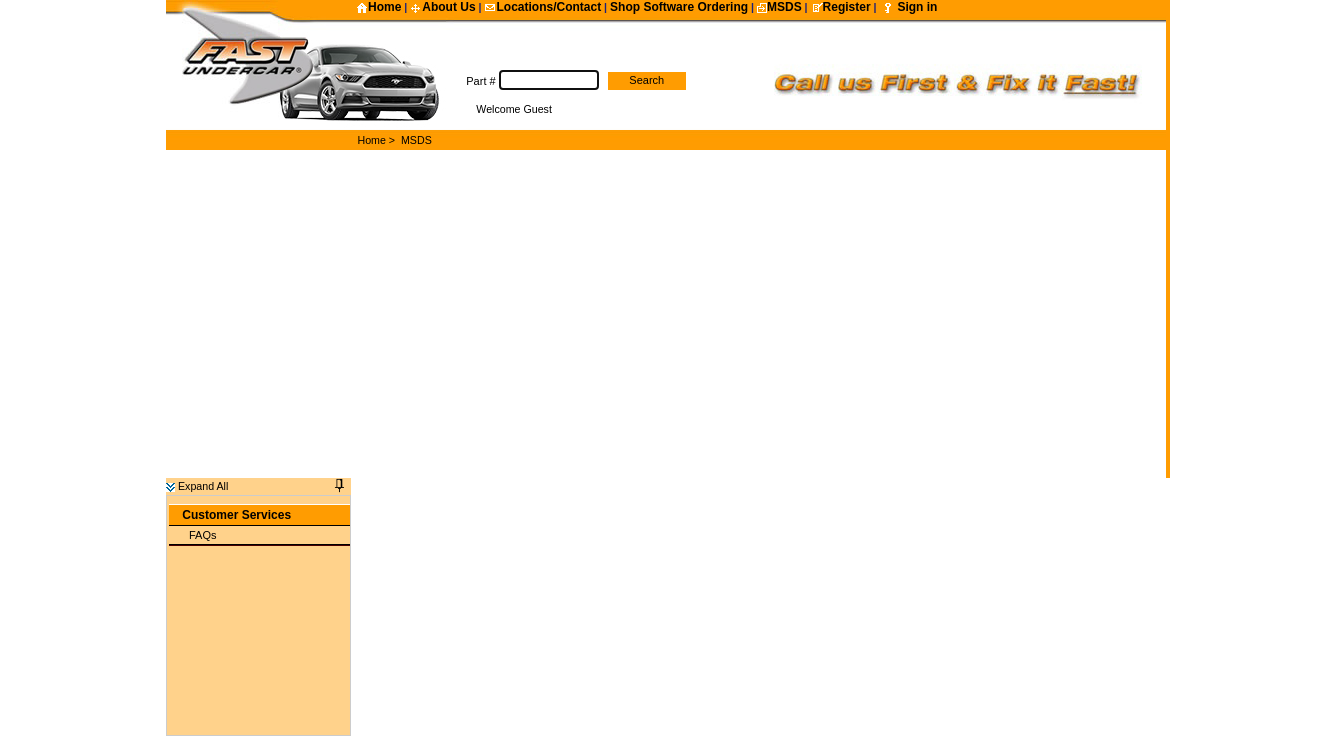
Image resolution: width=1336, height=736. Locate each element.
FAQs (203, 525)
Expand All (197, 476)
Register (841, 7)
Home (378, 7)
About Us (442, 7)
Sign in (917, 7)
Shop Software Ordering (679, 7)
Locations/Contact (542, 7)
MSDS (779, 7)
